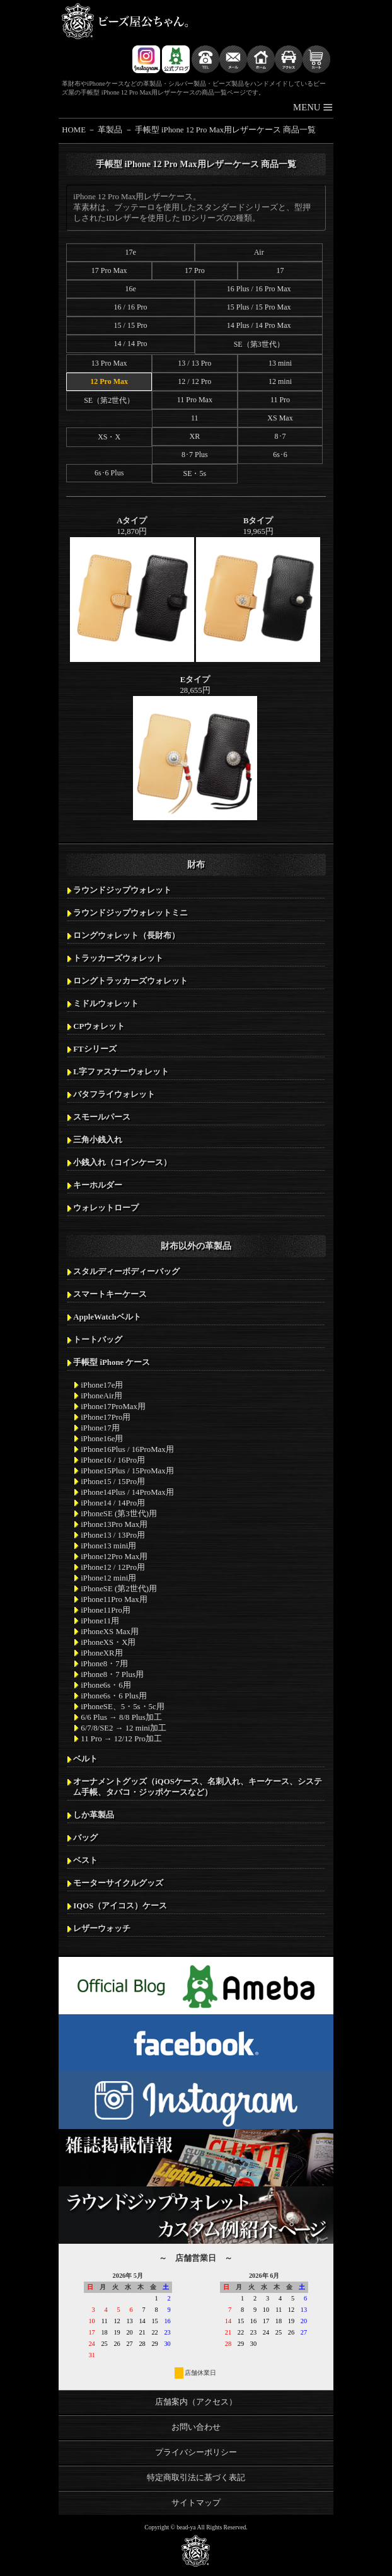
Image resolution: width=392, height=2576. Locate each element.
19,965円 (258, 588)
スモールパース (101, 1117)
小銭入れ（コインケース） (122, 1162)
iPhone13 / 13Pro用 (113, 1535)
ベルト (85, 1759)
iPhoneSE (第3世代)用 (119, 1513)
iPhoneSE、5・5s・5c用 (122, 1706)
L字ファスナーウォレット (121, 1071)
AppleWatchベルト (107, 1317)
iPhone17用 (100, 1428)
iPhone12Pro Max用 (114, 1556)
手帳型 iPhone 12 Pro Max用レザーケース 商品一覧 (225, 129)
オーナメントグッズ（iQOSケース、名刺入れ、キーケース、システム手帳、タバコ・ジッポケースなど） (197, 1787)
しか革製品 (93, 1815)
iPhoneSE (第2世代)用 (119, 1588)
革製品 (110, 129)
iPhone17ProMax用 (113, 1406)
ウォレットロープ (106, 1208)
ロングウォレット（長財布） (126, 935)
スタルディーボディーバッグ (126, 1271)
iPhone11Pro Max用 (114, 1599)
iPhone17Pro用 (105, 1417)
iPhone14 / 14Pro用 (113, 1503)
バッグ (85, 1837)
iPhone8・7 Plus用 (112, 1674)
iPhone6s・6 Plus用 (114, 1695)
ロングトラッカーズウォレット (130, 981)
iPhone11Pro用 (105, 1610)
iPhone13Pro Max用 (114, 1524)
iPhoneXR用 (101, 1653)
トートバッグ (97, 1339)
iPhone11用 (100, 1620)
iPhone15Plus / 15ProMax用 (127, 1470)
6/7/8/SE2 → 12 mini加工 (123, 1728)
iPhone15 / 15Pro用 (113, 1481)
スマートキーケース (110, 1294)
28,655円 (195, 747)
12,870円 (132, 588)
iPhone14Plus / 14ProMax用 (127, 1492)
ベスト (85, 1860)
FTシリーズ (94, 1049)
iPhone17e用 (102, 1385)
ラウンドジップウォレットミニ (130, 912)
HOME (74, 129)
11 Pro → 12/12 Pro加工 (121, 1738)
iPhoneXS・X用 (108, 1642)
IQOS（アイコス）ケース (120, 1905)
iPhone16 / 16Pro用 (113, 1460)
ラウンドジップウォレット (122, 890)
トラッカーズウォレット (118, 958)
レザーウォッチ (101, 1928)
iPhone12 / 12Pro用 (113, 1567)
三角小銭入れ (97, 1139)
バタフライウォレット (114, 1094)
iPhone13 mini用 (108, 1545)
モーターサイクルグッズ (118, 1883)
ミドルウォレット (106, 1003)
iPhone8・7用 (104, 1663)
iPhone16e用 (102, 1438)
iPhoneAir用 (101, 1395)
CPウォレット (99, 1026)
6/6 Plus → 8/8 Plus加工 (121, 1717)
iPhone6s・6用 (105, 1685)
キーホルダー (97, 1185)
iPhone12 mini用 (108, 1578)
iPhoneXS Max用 (110, 1631)
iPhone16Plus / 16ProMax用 (127, 1449)
